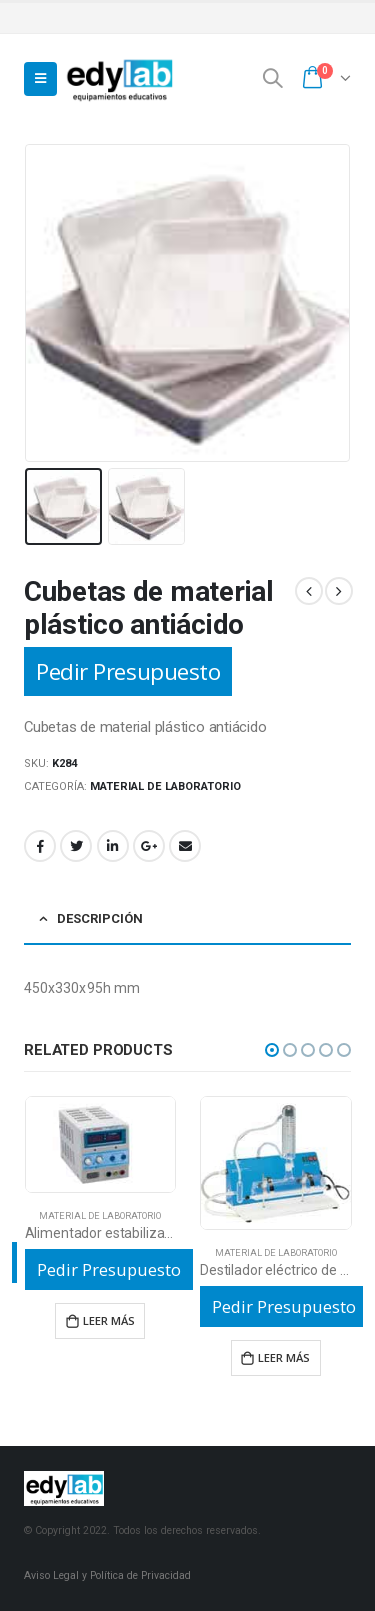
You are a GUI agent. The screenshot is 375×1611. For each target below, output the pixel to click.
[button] (272, 1050)
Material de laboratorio (165, 786)
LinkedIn (113, 846)
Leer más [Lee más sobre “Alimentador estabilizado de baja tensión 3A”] (109, 1320)
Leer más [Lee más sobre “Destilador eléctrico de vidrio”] (284, 1357)
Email (185, 846)
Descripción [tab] (100, 918)
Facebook (40, 846)
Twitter (76, 846)
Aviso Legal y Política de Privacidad (107, 1575)
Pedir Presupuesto (128, 671)
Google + (149, 846)
